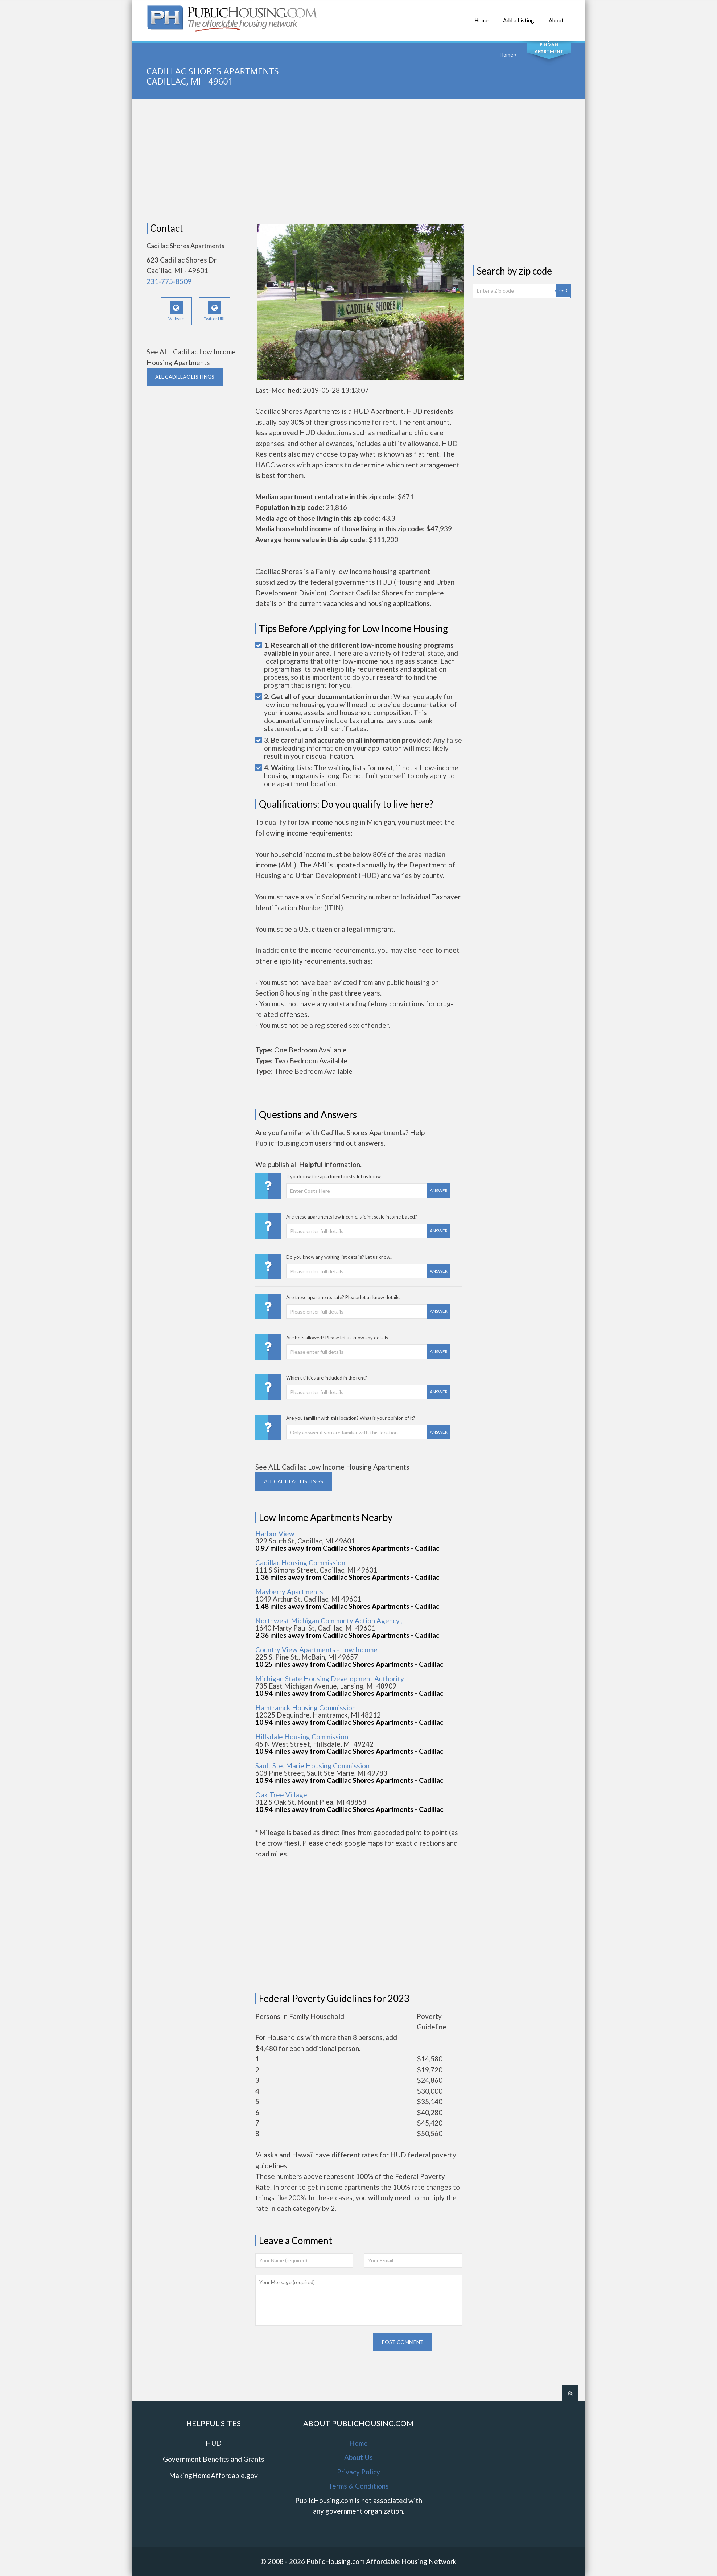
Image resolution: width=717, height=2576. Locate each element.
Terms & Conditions (358, 2486)
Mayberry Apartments (289, 1591)
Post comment (403, 2342)
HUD (214, 2443)
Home (481, 16)
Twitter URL (215, 311)
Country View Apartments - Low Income (316, 1649)
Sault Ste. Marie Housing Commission (312, 1765)
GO (563, 290)
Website (176, 311)
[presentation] (310, 2347)
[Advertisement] (358, 161)
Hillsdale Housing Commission (301, 1736)
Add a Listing (518, 16)
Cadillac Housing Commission (300, 1562)
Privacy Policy (358, 2472)
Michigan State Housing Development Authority (329, 1678)
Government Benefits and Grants (213, 2459)
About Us (358, 2457)
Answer (439, 1190)
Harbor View (274, 1533)
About (556, 16)
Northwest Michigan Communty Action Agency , (329, 1620)
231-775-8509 (169, 281)
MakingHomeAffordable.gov (213, 2475)
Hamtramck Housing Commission (305, 1707)
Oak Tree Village (281, 1794)
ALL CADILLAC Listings (184, 377)
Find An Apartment (549, 48)
